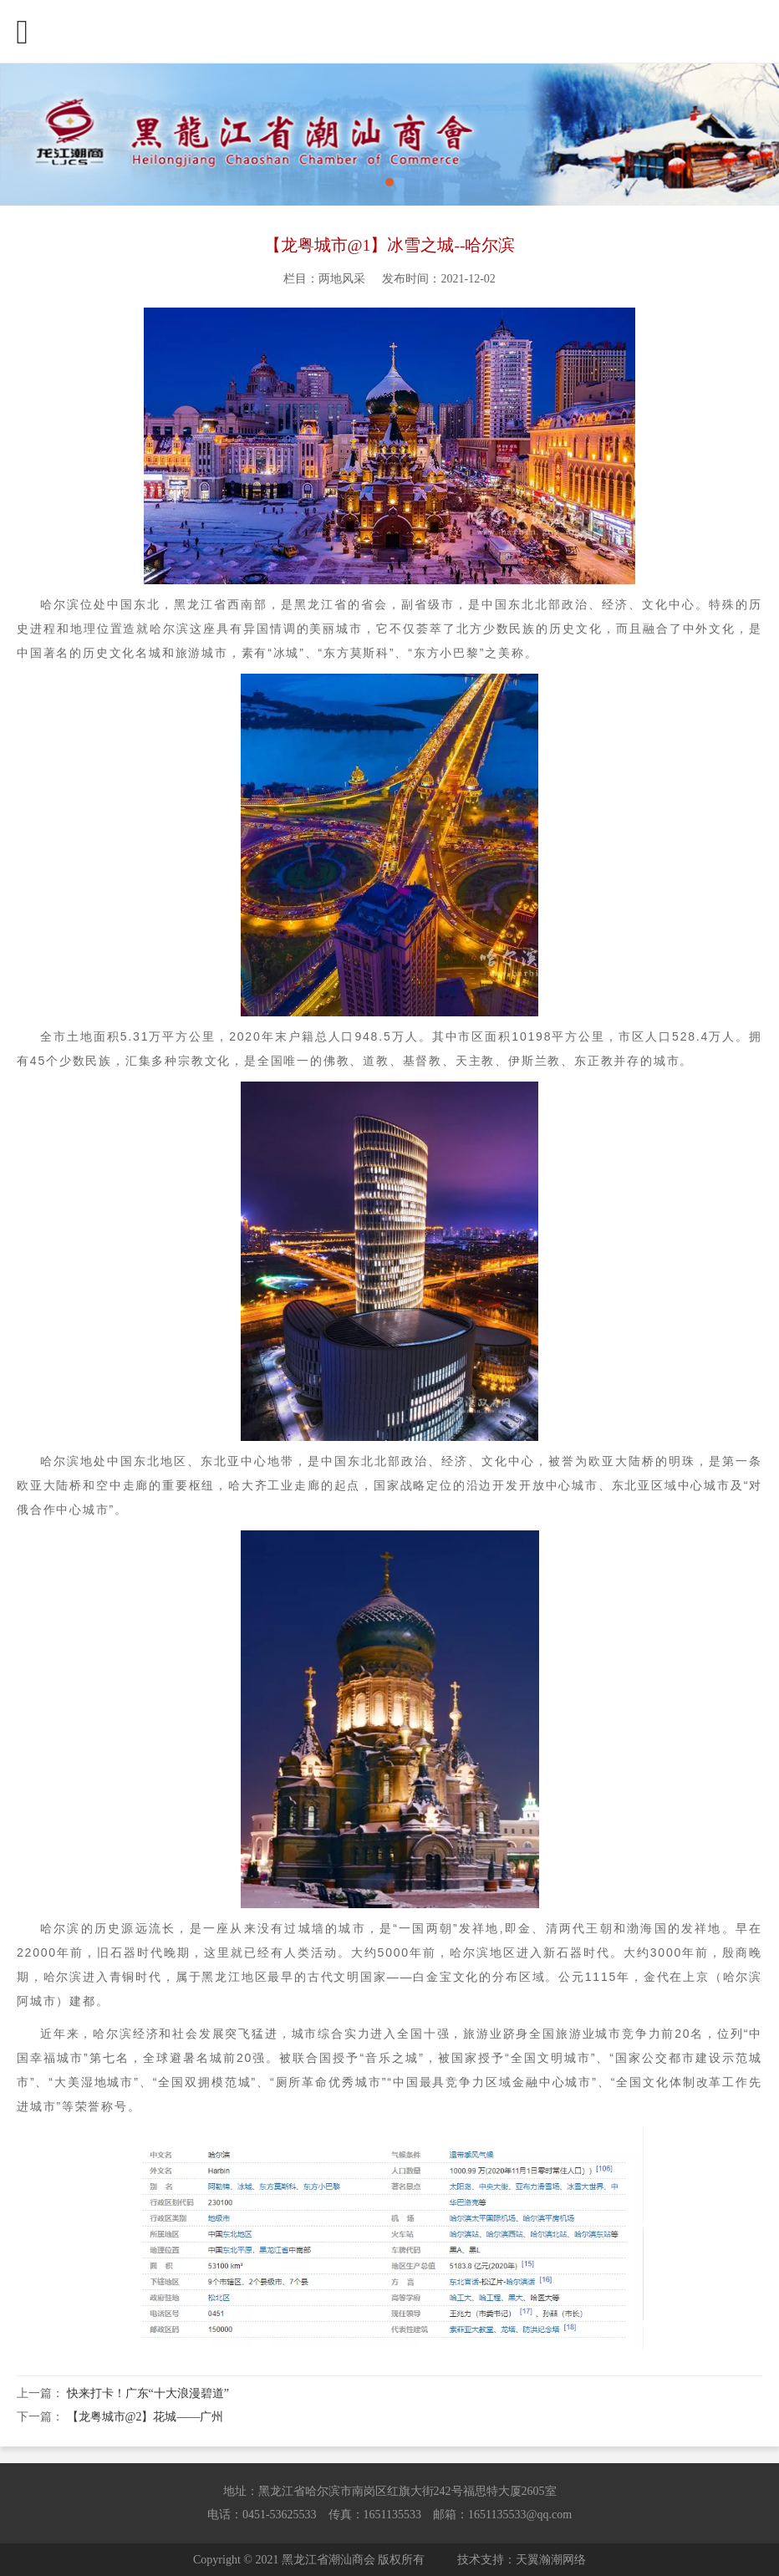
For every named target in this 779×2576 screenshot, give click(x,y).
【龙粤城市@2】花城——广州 (145, 2417)
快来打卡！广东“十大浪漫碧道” (148, 2393)
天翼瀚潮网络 (551, 2559)
